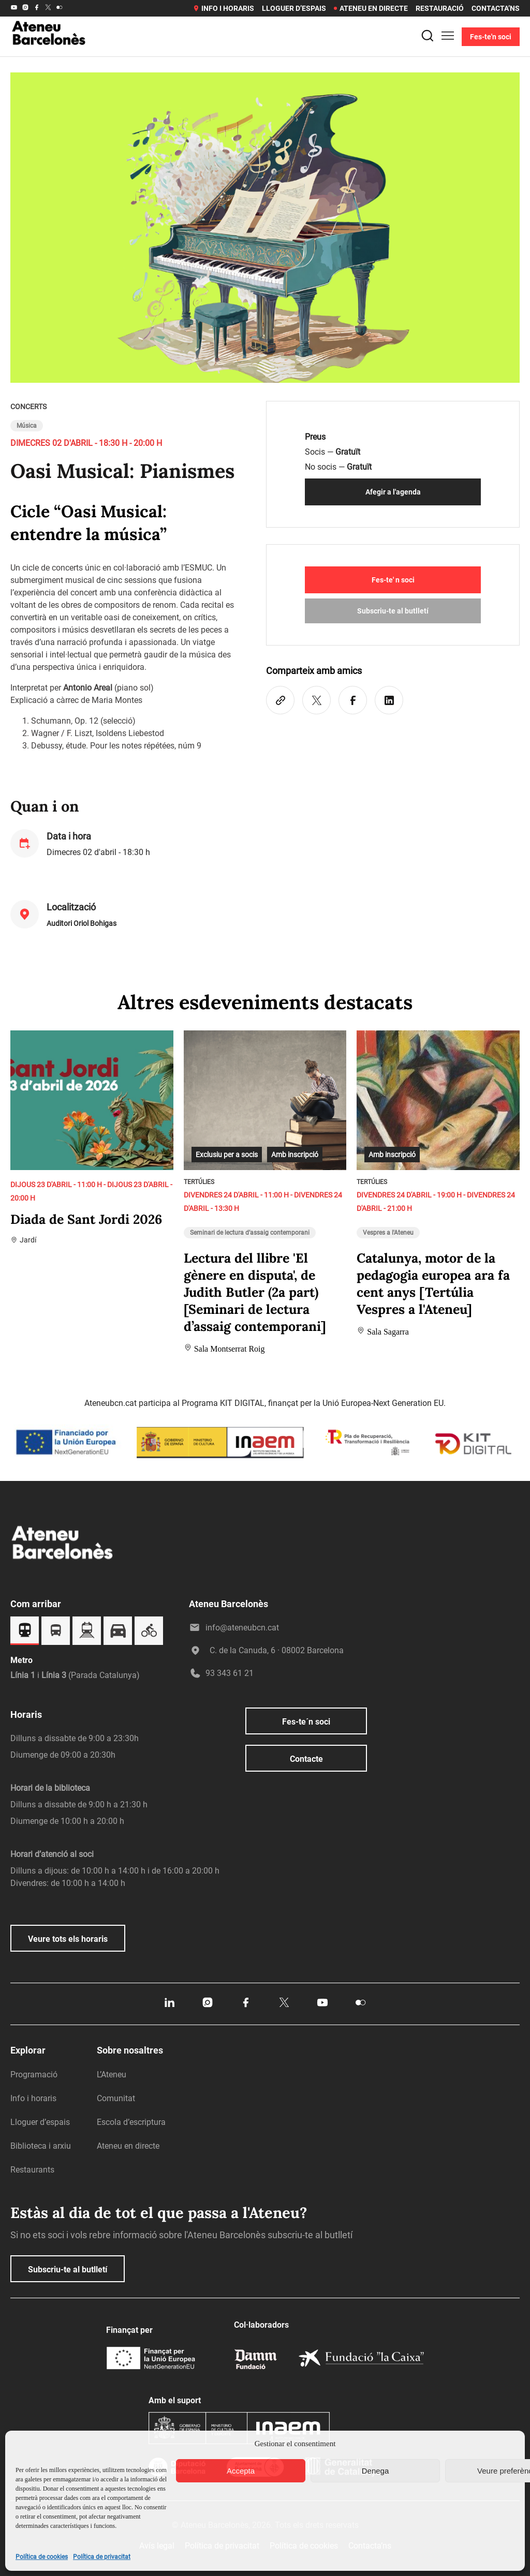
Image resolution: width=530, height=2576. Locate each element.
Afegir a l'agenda (393, 492)
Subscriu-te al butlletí (393, 611)
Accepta (241, 2470)
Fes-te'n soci (490, 37)
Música (27, 425)
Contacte (306, 1759)
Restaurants (32, 2170)
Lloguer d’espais (294, 8)
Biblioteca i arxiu (40, 2146)
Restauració (440, 8)
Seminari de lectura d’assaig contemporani (250, 1232)
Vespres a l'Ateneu (388, 1232)
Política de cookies (42, 2556)
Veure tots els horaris (68, 1939)
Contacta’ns (496, 8)
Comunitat (116, 2098)
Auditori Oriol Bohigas (81, 923)
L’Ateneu (111, 2074)
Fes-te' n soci (393, 580)
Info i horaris (223, 8)
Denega (375, 2470)
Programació (33, 2074)
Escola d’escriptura (131, 2122)
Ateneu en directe (371, 8)
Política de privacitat (101, 2556)
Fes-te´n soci (306, 1722)
